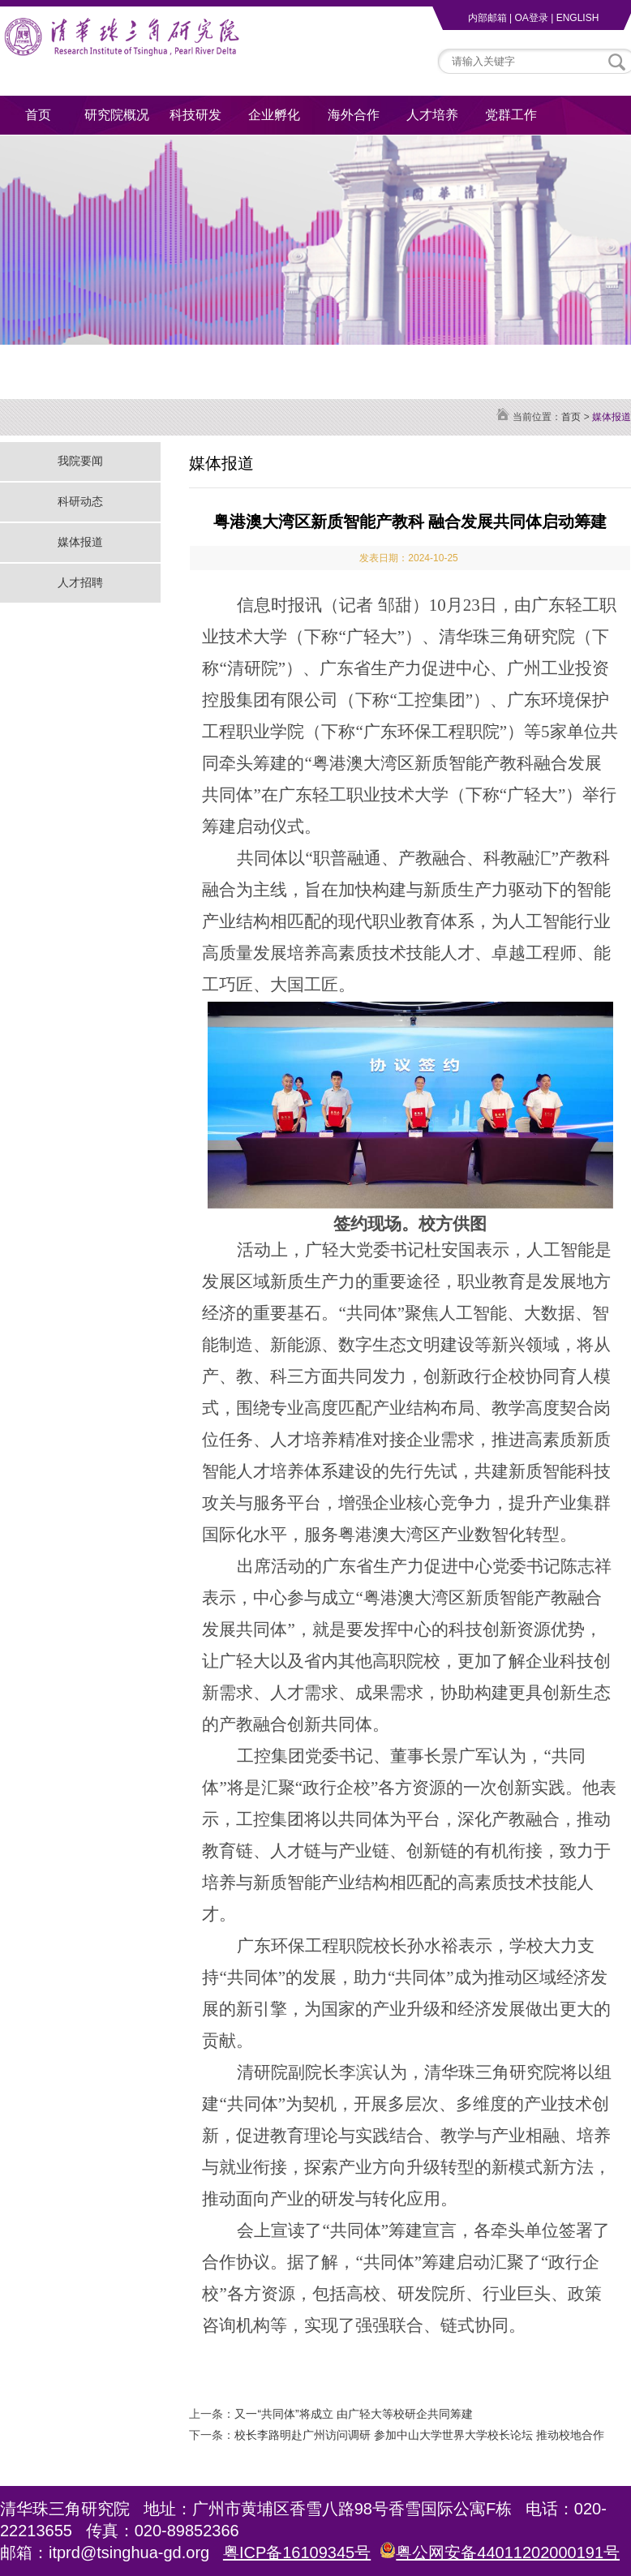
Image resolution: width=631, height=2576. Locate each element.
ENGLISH (577, 18)
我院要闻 (80, 460)
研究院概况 (116, 115)
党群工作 (511, 115)
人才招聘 (80, 582)
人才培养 (432, 115)
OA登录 (530, 18)
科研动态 (80, 501)
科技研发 (195, 115)
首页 (38, 115)
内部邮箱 (487, 18)
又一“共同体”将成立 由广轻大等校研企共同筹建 (353, 2413)
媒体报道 (80, 541)
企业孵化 (274, 115)
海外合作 (354, 115)
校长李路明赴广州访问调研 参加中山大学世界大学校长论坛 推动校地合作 (419, 2434)
